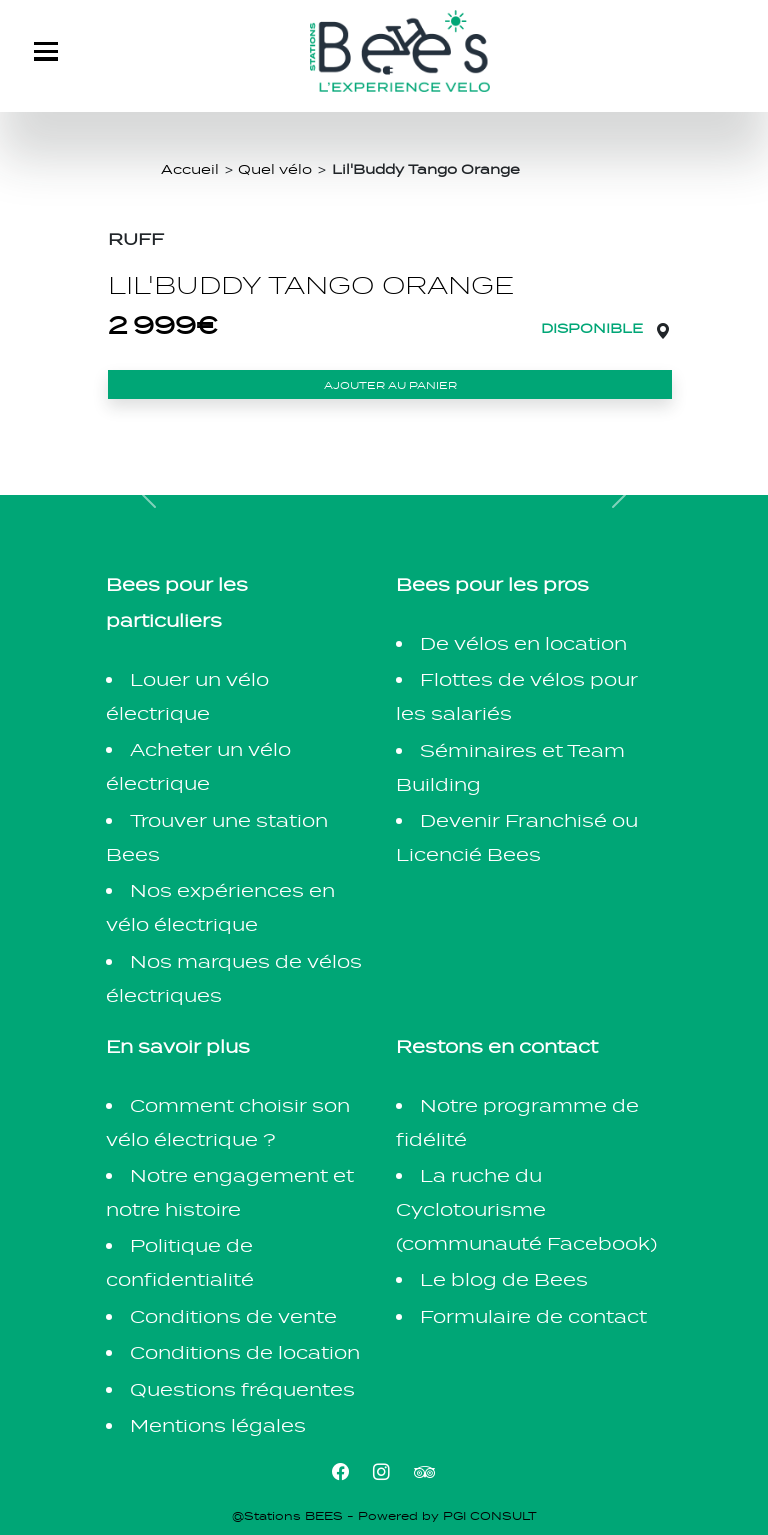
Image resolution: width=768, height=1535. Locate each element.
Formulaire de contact (533, 1316)
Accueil (190, 169)
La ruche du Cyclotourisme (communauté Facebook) (526, 1209)
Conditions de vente (233, 1316)
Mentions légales (218, 1425)
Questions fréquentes (242, 1389)
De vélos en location (523, 643)
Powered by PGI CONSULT (447, 1516)
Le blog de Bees (504, 1279)
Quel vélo (275, 169)
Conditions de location (245, 1352)
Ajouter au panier (390, 385)
